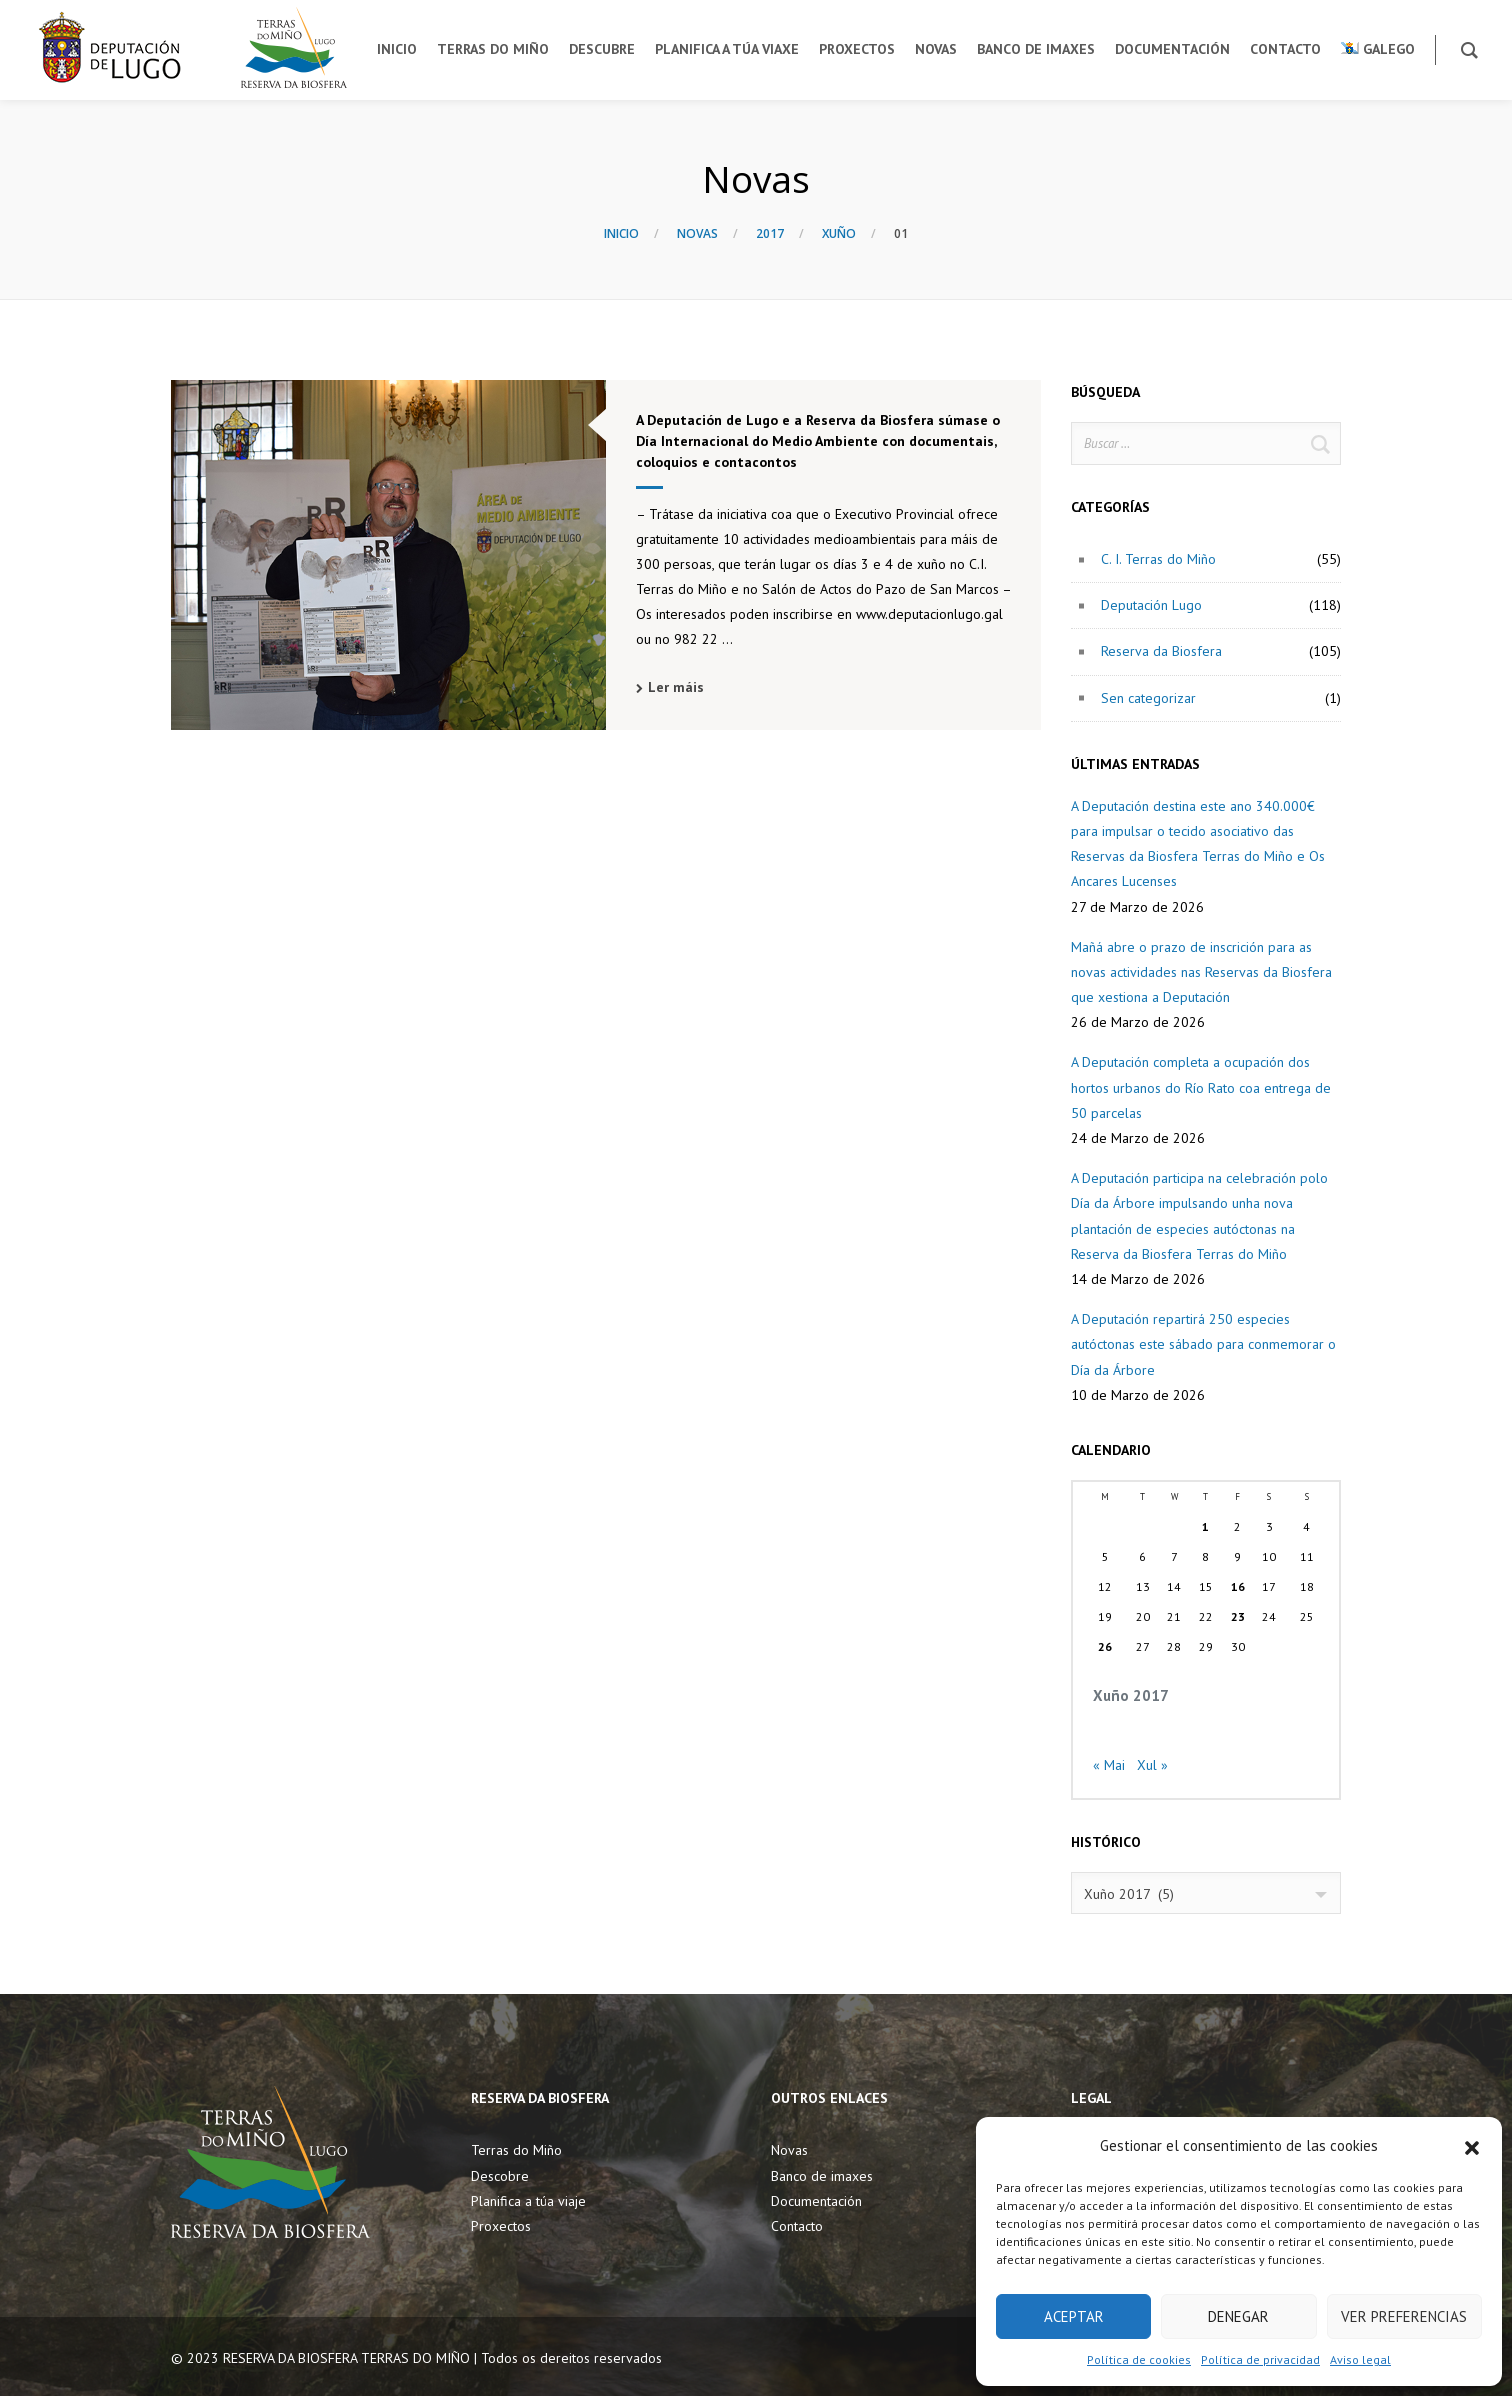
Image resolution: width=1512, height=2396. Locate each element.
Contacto (797, 2226)
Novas (697, 233)
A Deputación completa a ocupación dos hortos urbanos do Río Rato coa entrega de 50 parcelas (1201, 1087)
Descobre (500, 2176)
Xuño (839, 233)
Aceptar (1074, 2316)
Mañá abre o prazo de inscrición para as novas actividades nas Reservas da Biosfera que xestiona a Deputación (1201, 972)
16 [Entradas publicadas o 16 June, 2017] (1238, 1586)
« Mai (1109, 1765)
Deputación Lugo (1151, 605)
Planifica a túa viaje (528, 2201)
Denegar (1238, 2316)
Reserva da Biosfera (1161, 651)
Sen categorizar (1148, 698)
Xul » (1152, 1765)
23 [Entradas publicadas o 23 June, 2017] (1238, 1616)
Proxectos (501, 2226)
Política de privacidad (1260, 2359)
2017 (770, 233)
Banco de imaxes (822, 2176)
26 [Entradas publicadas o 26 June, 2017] (1105, 1646)
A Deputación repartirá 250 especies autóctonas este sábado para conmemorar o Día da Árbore (1203, 1344)
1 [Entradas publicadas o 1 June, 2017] (1205, 1526)
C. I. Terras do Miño (1158, 559)
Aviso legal (1360, 2359)
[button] (1472, 2146)
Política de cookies (1139, 2359)
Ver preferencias (1404, 2316)
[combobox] (1206, 1893)
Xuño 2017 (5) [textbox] (1129, 1894)
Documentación (816, 2201)
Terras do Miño (516, 2150)
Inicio (621, 233)
